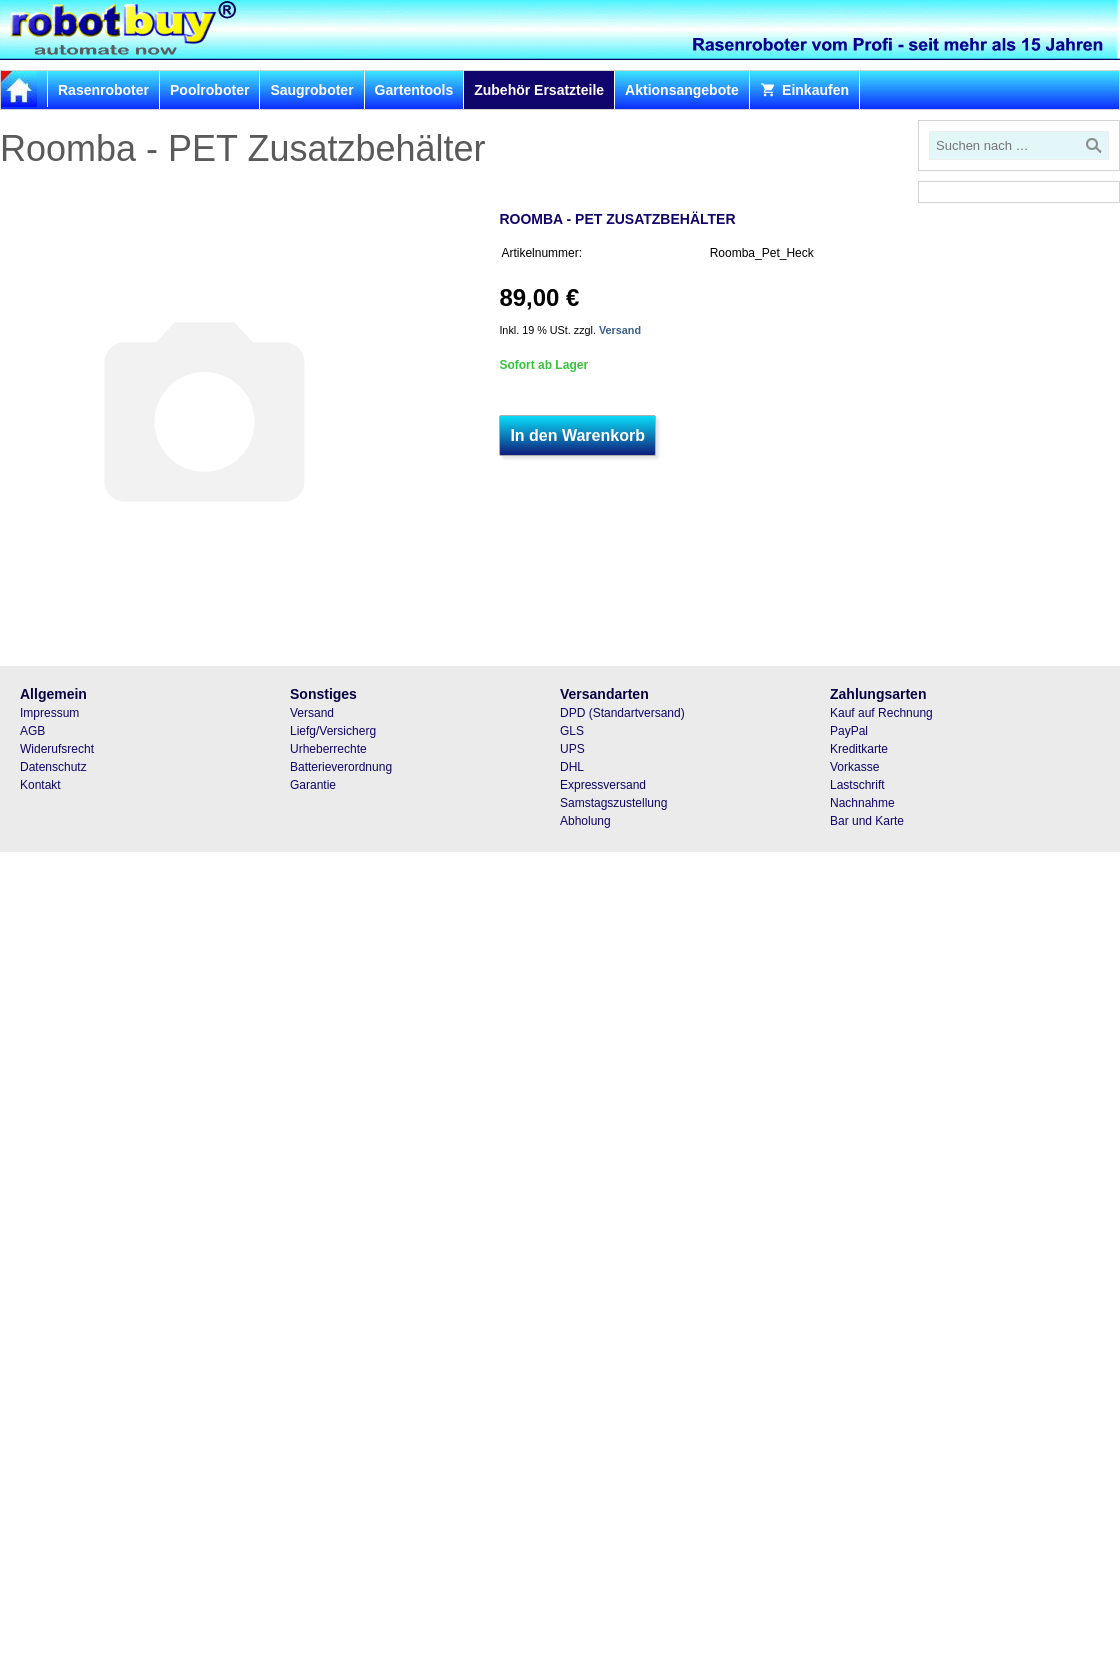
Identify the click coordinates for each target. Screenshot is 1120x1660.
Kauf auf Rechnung (881, 713)
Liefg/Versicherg (333, 731)
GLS (572, 731)
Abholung (585, 821)
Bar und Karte (867, 821)
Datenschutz (53, 767)
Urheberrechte (328, 749)
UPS (572, 749)
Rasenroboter (103, 90)
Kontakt (40, 785)
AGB (32, 731)
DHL (572, 767)
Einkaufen (804, 90)
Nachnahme (862, 803)
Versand (620, 330)
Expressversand (603, 785)
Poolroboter (209, 90)
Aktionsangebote (682, 90)
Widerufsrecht (57, 749)
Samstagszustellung (613, 803)
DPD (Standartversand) (622, 713)
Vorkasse (854, 767)
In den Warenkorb (577, 435)
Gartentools (414, 90)
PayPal (849, 731)
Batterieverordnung (341, 767)
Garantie (313, 785)
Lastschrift (857, 785)
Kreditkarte (859, 749)
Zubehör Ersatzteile (539, 90)
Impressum (49, 713)
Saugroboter (311, 90)
